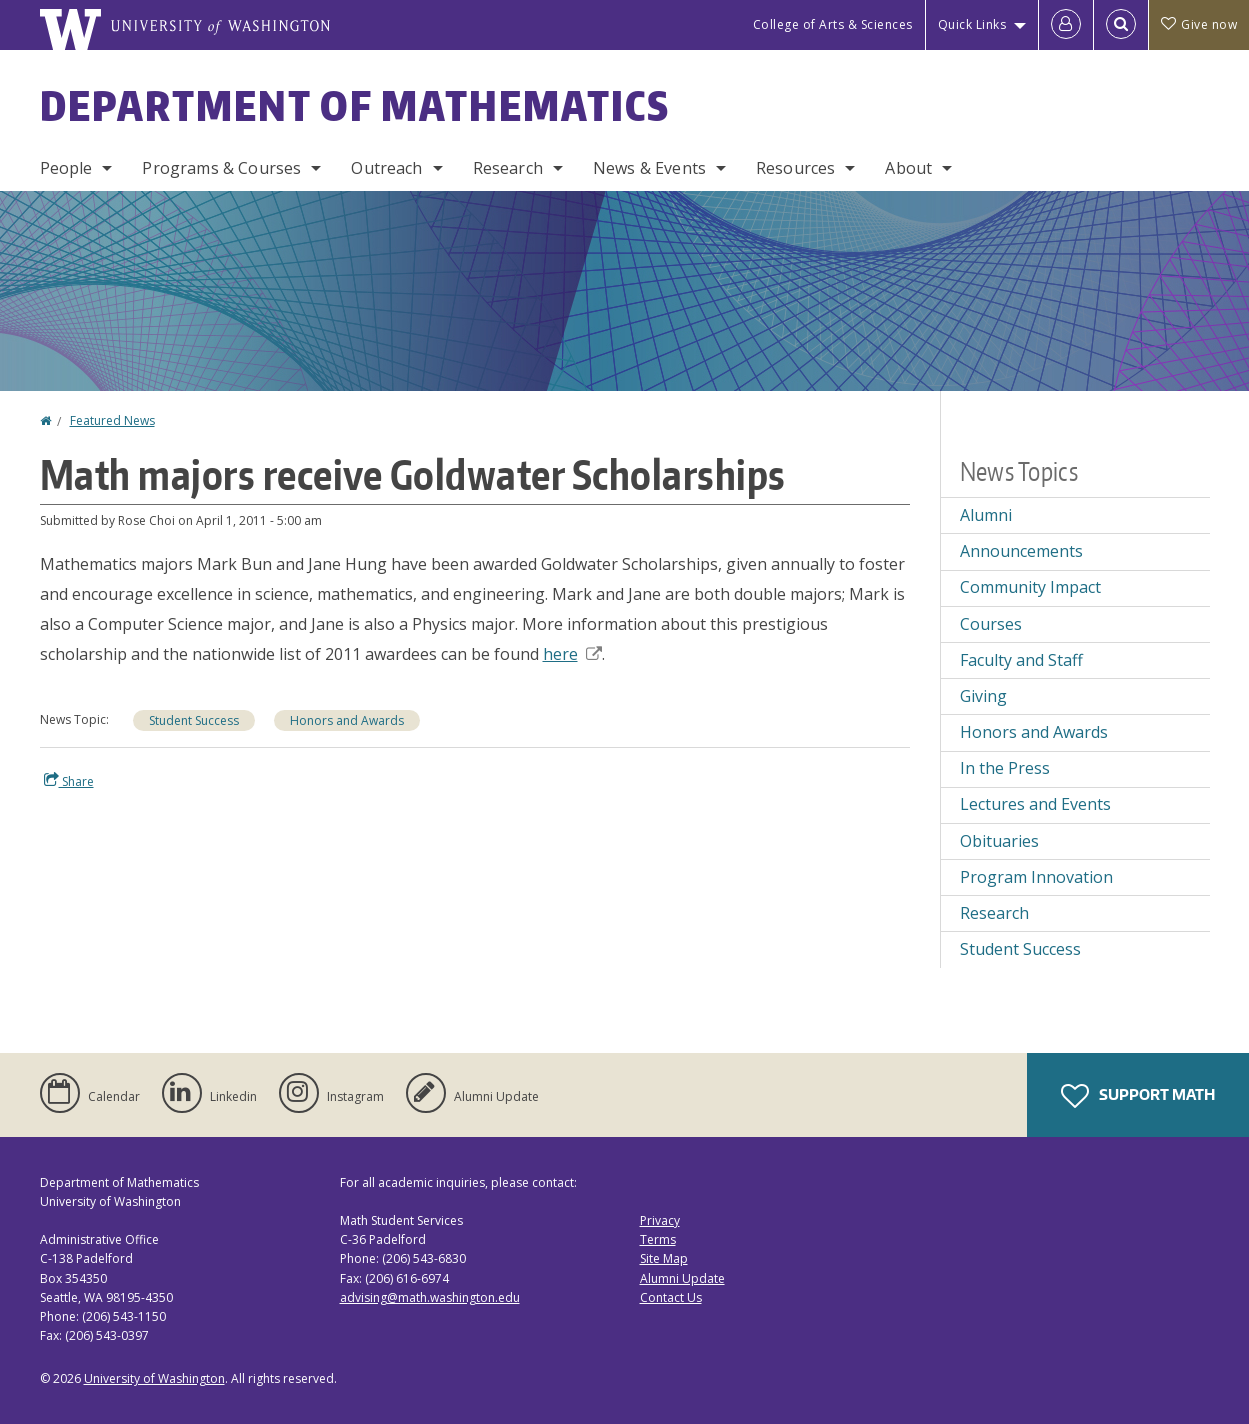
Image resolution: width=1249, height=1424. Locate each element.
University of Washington (154, 1378)
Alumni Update (682, 1278)
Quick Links (972, 24)
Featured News (112, 420)
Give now (1199, 24)
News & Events (649, 168)
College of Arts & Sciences (833, 24)
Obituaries (999, 841)
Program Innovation (1036, 877)
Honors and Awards (347, 720)
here (572, 654)
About (908, 168)
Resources (795, 168)
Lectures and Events (1035, 804)
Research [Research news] (994, 913)
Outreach (386, 168)
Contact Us (671, 1297)
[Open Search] (1121, 25)
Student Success (194, 720)
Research (508, 168)
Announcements (1021, 551)
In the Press (1005, 768)
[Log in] (1066, 25)
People (66, 168)
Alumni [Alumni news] (986, 515)
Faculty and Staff (1021, 660)
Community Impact (1030, 587)
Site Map (664, 1258)
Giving (983, 696)
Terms (658, 1239)
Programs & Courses (221, 168)
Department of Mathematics (355, 106)
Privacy (660, 1220)
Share (69, 781)
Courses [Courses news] (991, 624)
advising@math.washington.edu (430, 1297)
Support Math (1138, 1096)
